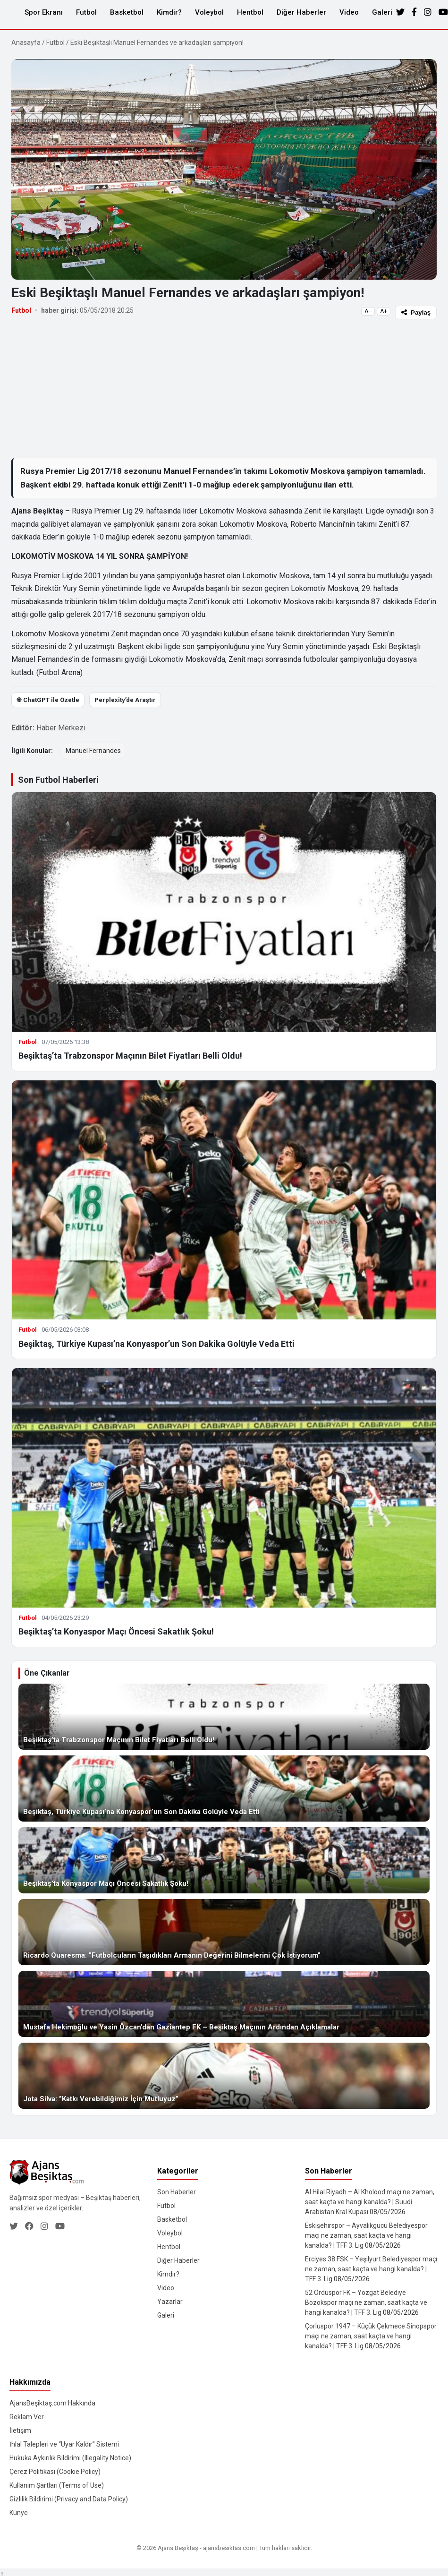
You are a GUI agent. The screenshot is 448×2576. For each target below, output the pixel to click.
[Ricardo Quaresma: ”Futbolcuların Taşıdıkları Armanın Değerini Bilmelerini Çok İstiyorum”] (224, 1932)
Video (349, 12)
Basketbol (127, 12)
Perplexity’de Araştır (125, 699)
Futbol (86, 12)
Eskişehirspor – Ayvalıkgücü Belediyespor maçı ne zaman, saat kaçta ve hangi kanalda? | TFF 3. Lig (366, 2235)
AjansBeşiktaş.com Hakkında (52, 2403)
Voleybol (209, 12)
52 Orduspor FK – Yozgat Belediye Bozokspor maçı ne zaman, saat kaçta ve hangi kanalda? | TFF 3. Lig (366, 2302)
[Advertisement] (223, 388)
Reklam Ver (26, 2417)
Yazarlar (170, 2301)
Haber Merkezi (60, 727)
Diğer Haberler (301, 12)
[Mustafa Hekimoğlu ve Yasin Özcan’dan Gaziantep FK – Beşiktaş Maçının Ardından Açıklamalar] (224, 2004)
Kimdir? (169, 12)
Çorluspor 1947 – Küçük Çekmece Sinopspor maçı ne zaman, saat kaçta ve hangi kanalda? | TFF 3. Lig (371, 2336)
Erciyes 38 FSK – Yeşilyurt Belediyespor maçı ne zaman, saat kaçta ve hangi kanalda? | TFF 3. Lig (371, 2269)
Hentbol (250, 12)
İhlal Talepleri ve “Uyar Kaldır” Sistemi (64, 2444)
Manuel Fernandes (93, 750)
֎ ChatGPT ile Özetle (48, 699)
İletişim (20, 2430)
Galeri (382, 12)
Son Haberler (176, 2192)
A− (368, 311)
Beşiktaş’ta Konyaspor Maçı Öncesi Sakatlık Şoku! (116, 1631)
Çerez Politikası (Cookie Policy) (55, 2471)
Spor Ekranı (44, 12)
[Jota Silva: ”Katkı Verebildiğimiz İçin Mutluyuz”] (224, 2076)
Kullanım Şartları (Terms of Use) (56, 2485)
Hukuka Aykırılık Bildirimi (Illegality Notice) (70, 2458)
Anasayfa (26, 42)
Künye (18, 2512)
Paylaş (416, 312)
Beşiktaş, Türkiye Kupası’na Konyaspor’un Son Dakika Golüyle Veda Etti (156, 1344)
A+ (383, 311)
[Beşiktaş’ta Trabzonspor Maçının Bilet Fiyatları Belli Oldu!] (224, 1717)
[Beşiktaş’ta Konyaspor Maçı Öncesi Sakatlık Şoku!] (224, 1860)
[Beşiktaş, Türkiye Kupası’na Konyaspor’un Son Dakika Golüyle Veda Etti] (224, 1788)
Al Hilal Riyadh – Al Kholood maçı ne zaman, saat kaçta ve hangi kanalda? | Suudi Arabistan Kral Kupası (369, 2202)
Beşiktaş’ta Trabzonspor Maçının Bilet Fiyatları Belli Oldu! (130, 1056)
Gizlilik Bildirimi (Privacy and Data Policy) (68, 2499)
